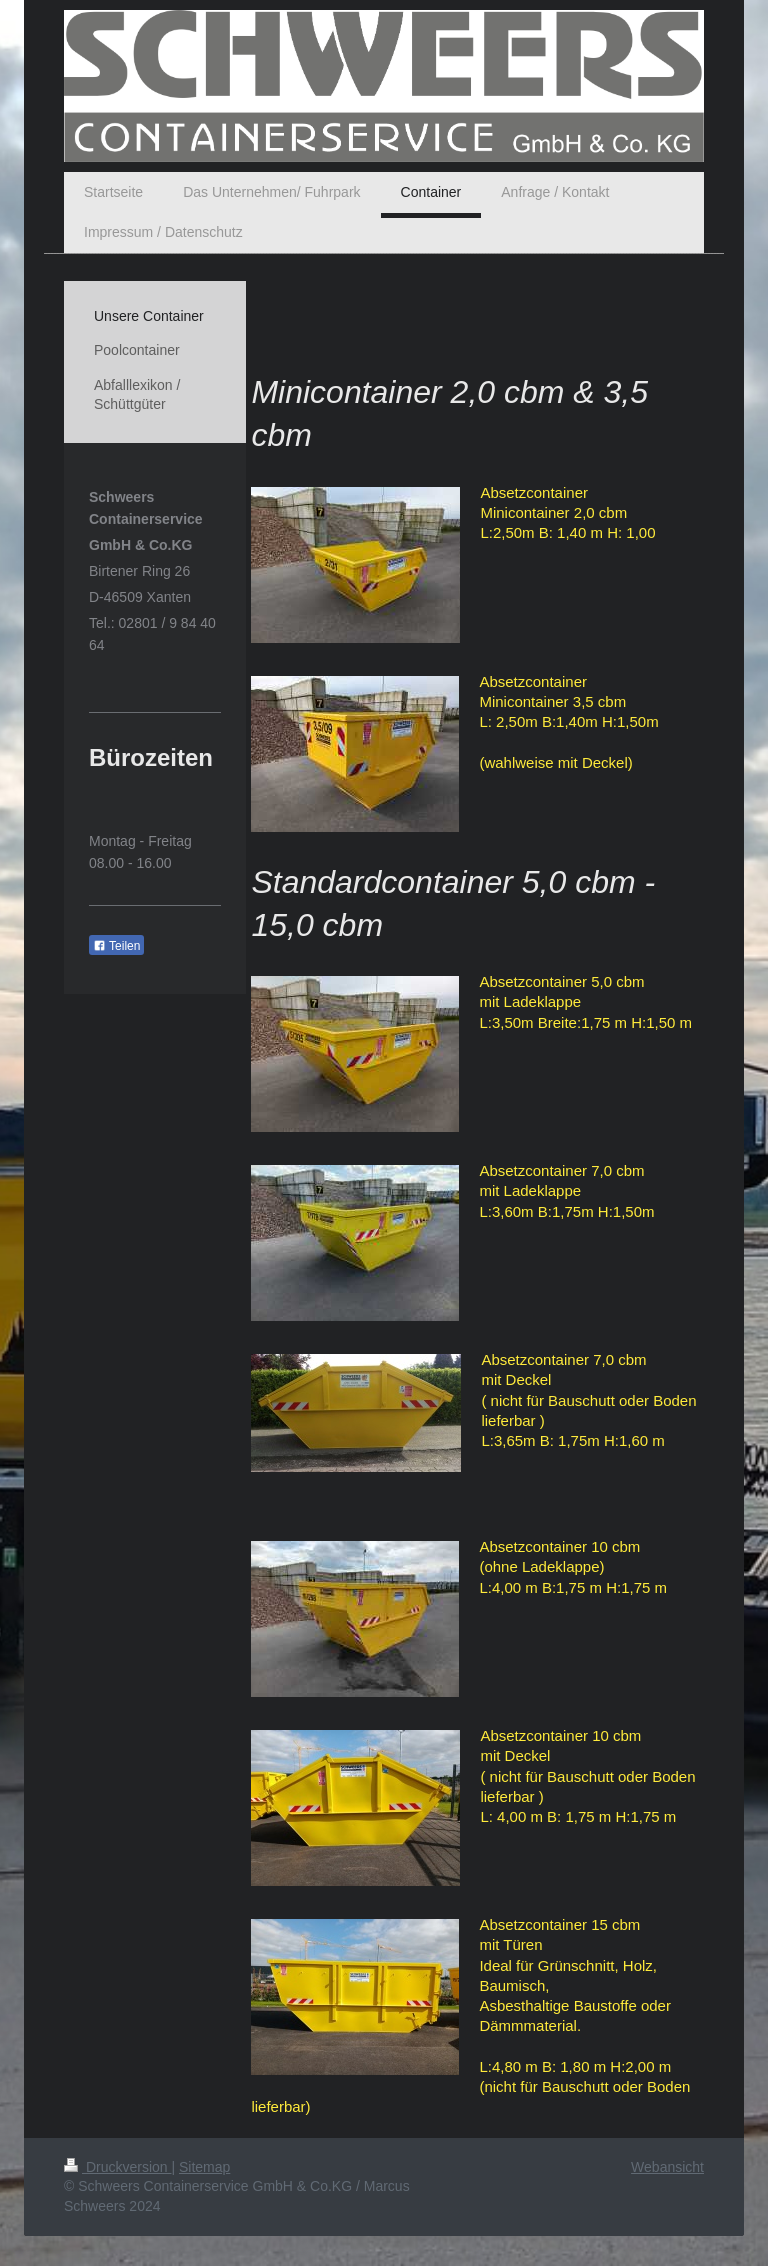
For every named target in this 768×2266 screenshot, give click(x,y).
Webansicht (667, 2167)
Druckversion (117, 2167)
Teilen (116, 946)
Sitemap (204, 2167)
